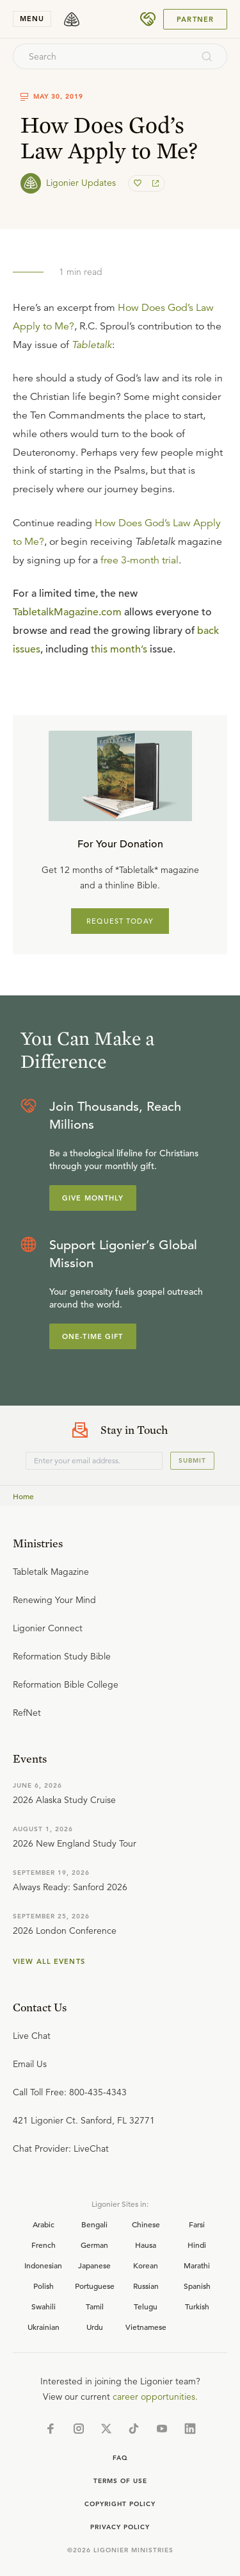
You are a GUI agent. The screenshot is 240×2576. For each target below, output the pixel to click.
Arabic (43, 2224)
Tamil (95, 2306)
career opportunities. (155, 2396)
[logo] (71, 19)
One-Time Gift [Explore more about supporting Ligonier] (93, 1336)
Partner (195, 19)
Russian (146, 2286)
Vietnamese (145, 2327)
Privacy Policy (120, 2527)
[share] (154, 183)
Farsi (197, 2224)
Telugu (145, 2306)
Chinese (146, 2224)
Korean (145, 2265)
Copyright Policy (120, 2504)
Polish (43, 2286)
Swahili (43, 2306)
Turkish (197, 2306)
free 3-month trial (139, 560)
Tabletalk (92, 344)
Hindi (197, 2244)
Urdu (94, 2327)
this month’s (119, 649)
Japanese (94, 2265)
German (94, 2244)
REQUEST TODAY (120, 921)
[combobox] (102, 56)
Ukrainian (44, 2327)
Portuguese (95, 2286)
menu (32, 18)
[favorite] (139, 183)
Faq (120, 2458)
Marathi (197, 2265)
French (43, 2244)
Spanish (197, 2286)
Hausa (145, 2244)
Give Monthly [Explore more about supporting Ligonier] (93, 1197)
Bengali (94, 2224)
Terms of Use (120, 2481)
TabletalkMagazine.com (67, 612)
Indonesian (43, 2265)
